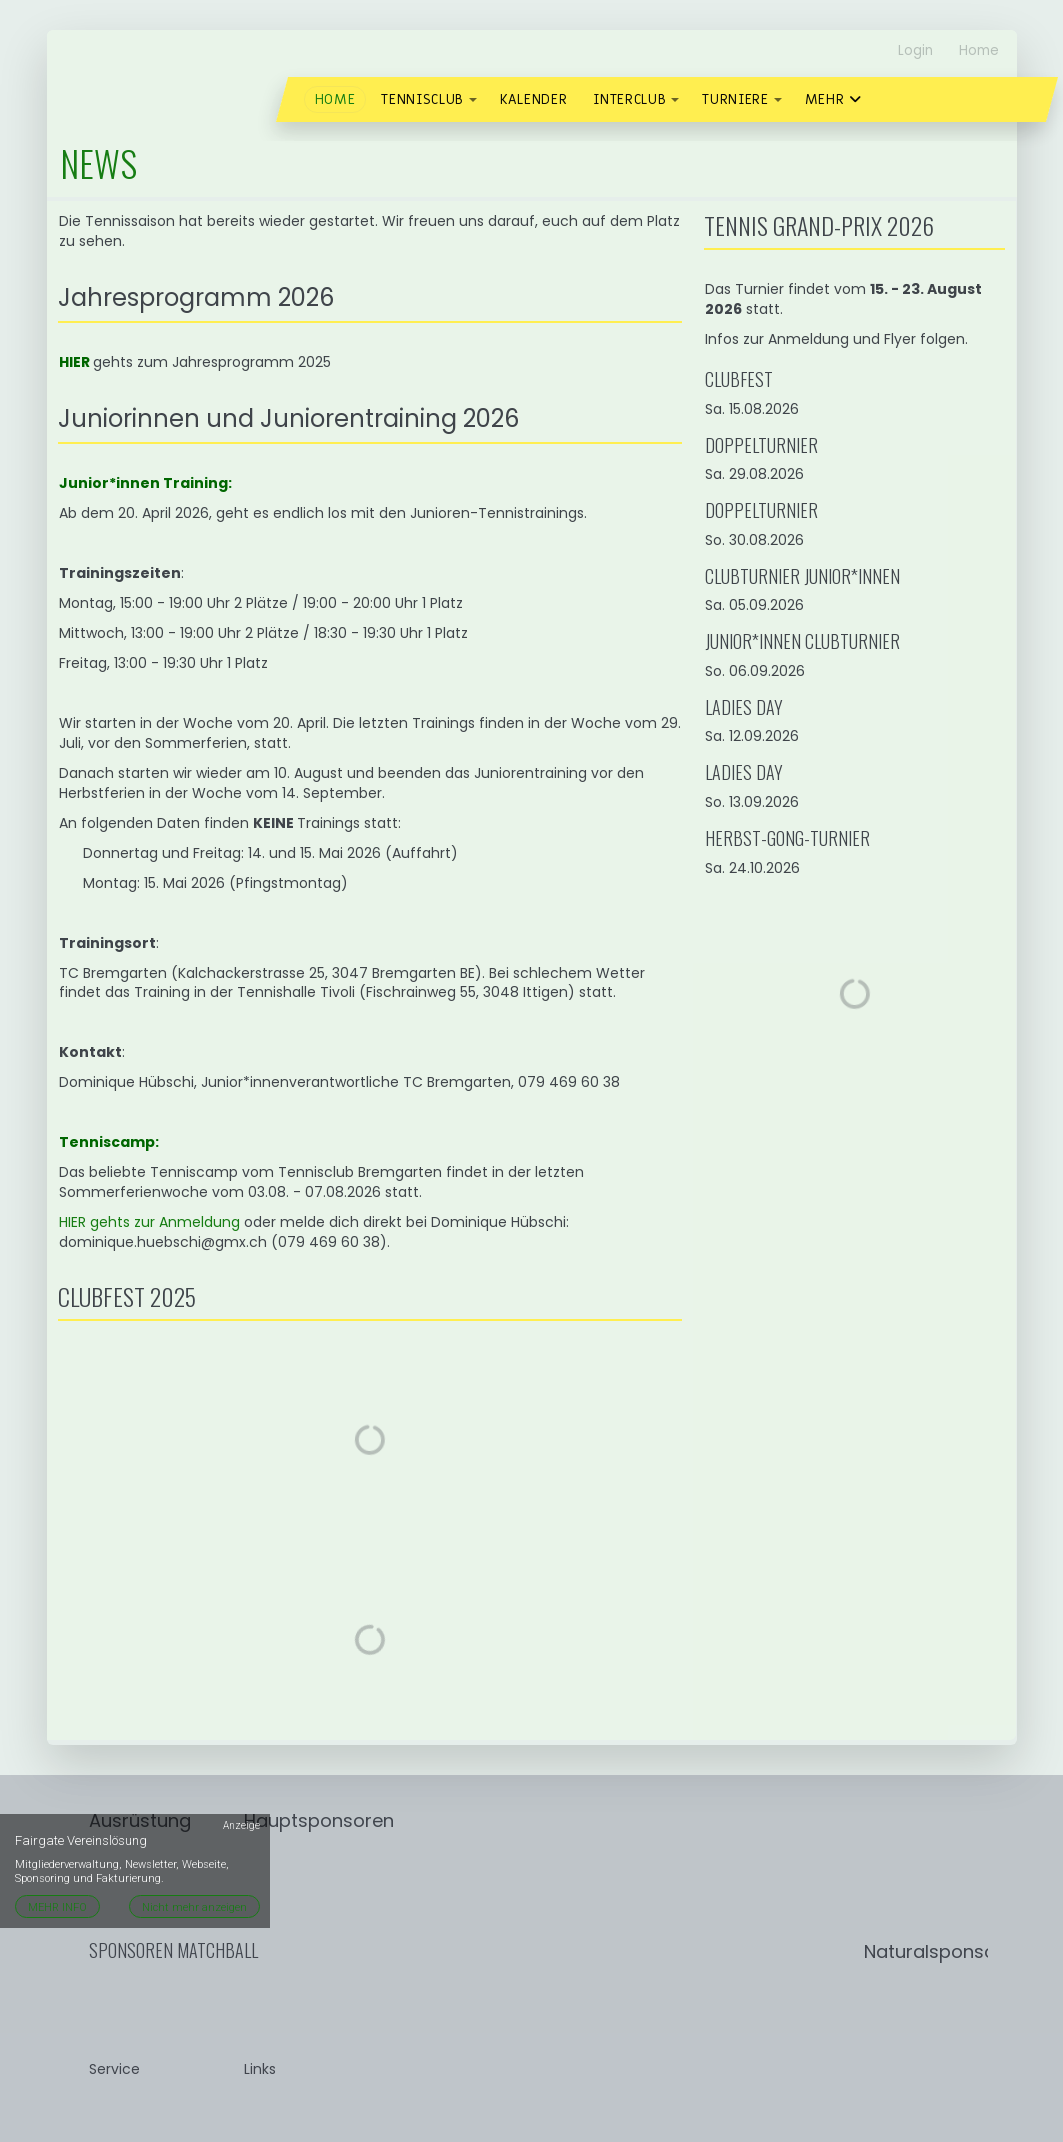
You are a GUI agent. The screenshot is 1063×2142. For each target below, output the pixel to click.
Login (915, 50)
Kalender (533, 99)
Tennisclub (422, 99)
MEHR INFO (57, 1907)
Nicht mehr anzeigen (194, 1907)
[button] (473, 100)
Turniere (735, 99)
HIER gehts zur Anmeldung (149, 1222)
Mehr (833, 99)
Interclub (629, 99)
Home (979, 50)
